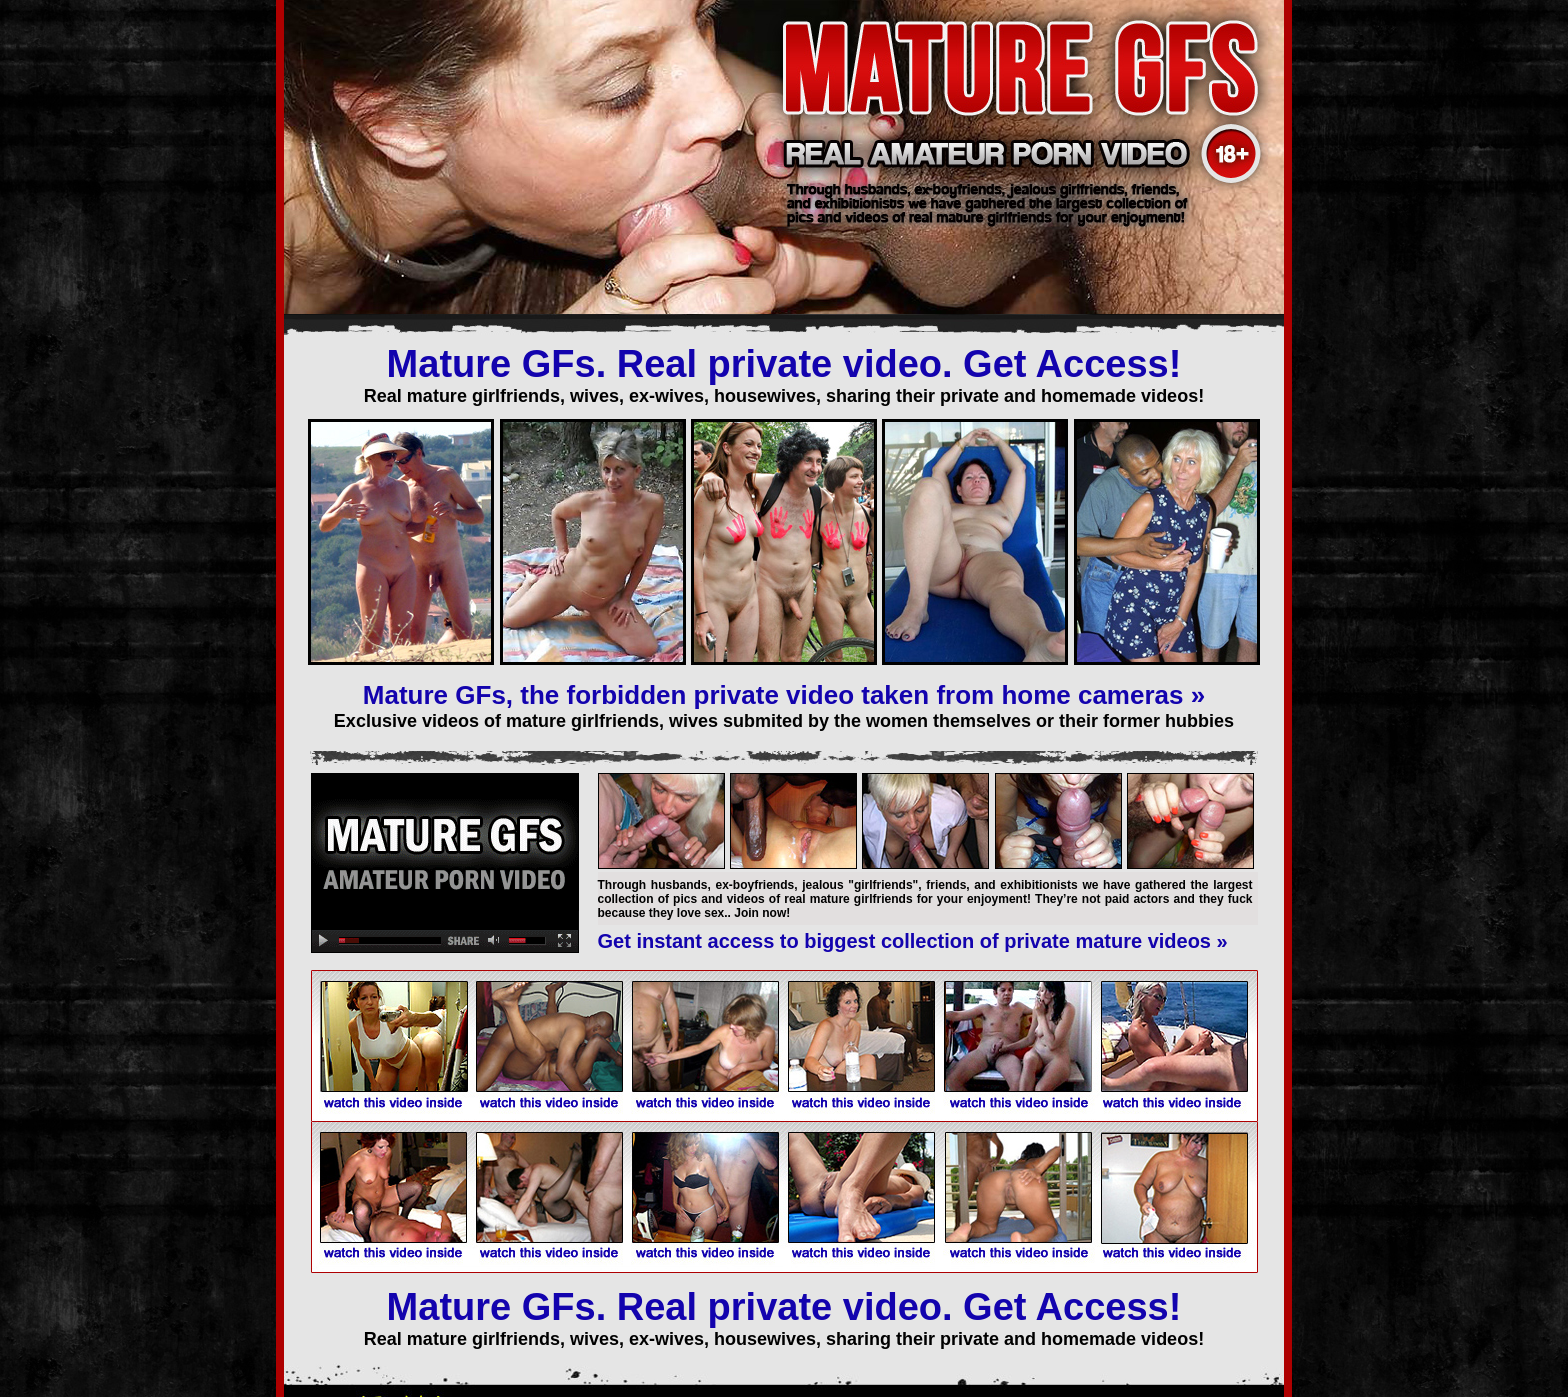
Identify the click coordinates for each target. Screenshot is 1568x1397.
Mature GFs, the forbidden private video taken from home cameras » (784, 695)
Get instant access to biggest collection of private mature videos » (913, 941)
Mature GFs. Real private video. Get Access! (784, 364)
